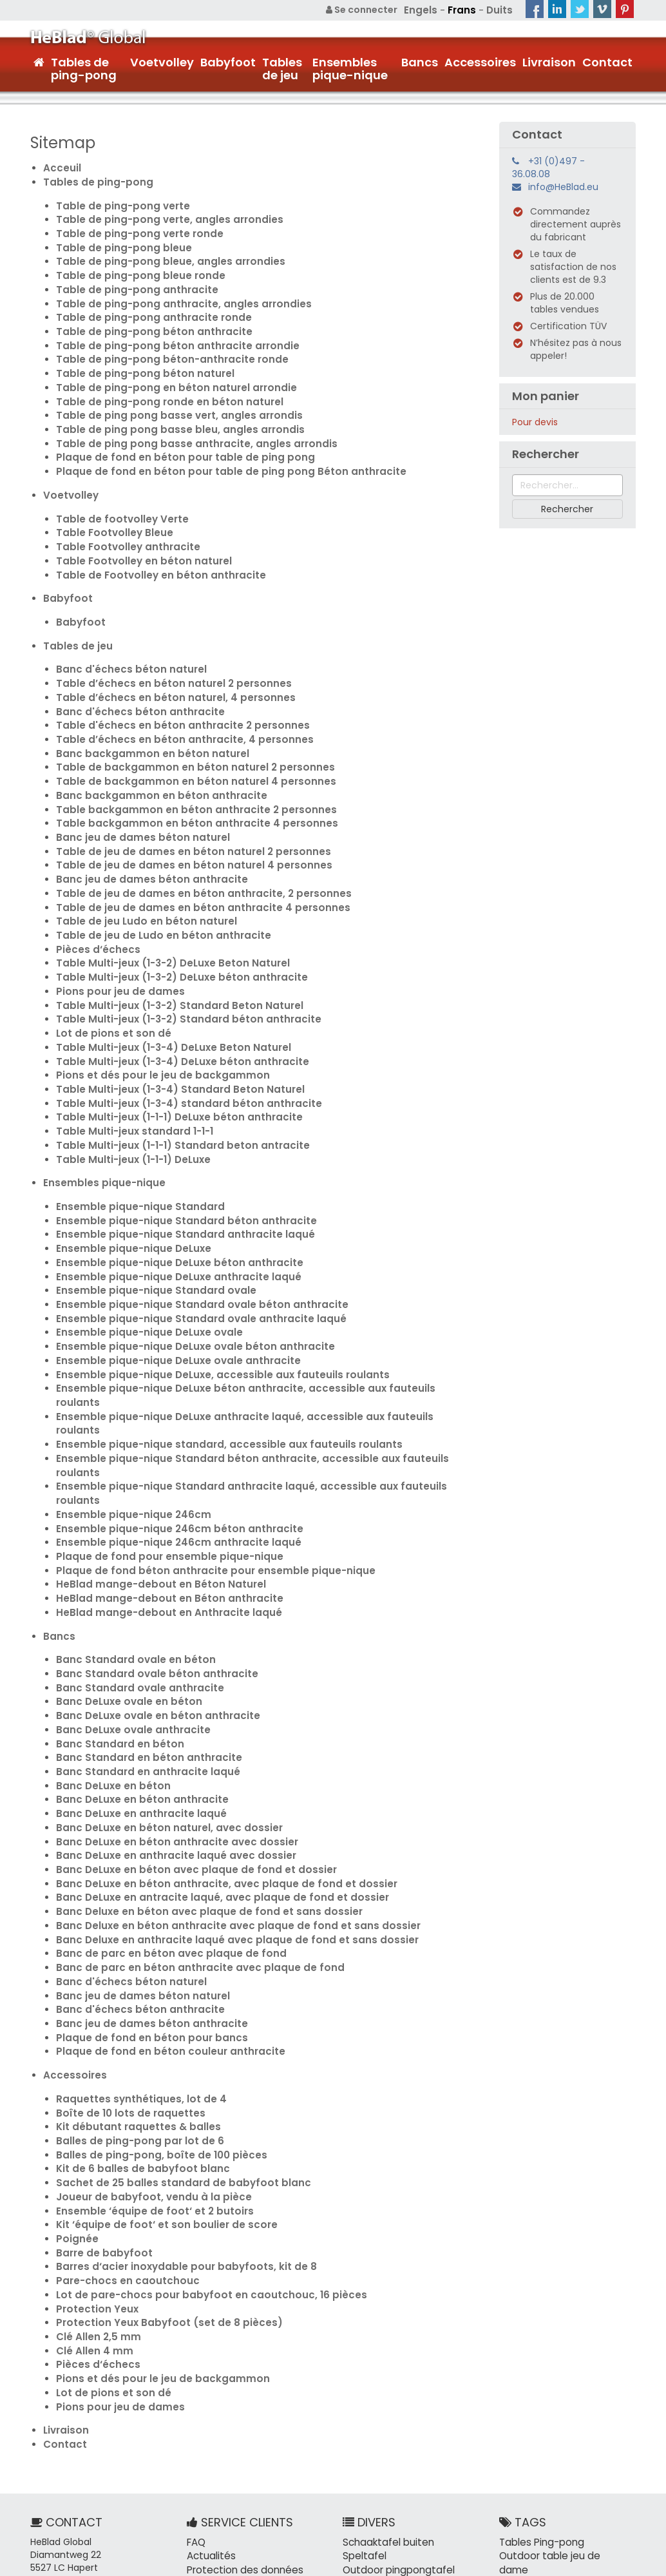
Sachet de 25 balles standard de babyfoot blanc (171, 2005)
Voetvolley (162, 61)
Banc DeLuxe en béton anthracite (135, 1651)
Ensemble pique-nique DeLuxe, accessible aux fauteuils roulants (208, 1284)
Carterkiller (425, 2382)
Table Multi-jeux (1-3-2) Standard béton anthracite (178, 955)
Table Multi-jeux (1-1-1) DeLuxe (128, 1084)
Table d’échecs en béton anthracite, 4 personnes (172, 697)
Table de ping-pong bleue (117, 240)
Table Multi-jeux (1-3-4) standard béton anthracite (178, 1032)
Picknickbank (428, 2421)
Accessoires (480, 61)
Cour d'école (598, 2524)
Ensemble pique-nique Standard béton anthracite (175, 1142)
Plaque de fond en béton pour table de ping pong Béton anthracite (214, 446)
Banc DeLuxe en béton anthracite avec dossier (166, 1690)
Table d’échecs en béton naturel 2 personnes (162, 646)
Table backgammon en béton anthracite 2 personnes (183, 762)
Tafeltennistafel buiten (394, 2408)
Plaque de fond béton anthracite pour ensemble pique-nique (200, 1438)
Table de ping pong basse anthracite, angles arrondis (183, 420)
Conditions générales (588, 2563)
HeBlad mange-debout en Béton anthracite (159, 1464)
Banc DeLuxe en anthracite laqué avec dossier (165, 1703)
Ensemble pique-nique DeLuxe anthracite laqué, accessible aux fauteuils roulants (249, 1309)
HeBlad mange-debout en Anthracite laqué (159, 1477)
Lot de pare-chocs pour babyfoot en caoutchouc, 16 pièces (197, 2108)
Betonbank (367, 2421)
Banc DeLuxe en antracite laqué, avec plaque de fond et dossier (206, 1741)
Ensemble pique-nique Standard (132, 1129)
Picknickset (367, 2382)
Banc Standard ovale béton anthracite (148, 1535)
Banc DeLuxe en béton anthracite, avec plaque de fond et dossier (210, 1728)
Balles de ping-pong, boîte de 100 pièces (152, 1980)
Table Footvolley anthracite (122, 517)
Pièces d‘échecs (94, 891)
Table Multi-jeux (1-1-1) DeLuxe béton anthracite (170, 1045)
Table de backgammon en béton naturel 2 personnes (181, 723)
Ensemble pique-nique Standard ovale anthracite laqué (188, 1232)
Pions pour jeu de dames (113, 929)
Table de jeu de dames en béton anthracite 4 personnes (188, 852)
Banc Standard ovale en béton (128, 1522)
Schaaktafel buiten (385, 2344)
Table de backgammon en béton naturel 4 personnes (182, 736)
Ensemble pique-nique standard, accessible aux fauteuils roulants (213, 1322)
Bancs (419, 61)
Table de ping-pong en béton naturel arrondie (165, 369)
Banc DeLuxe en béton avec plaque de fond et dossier (182, 1715)
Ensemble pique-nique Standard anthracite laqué (174, 1155)
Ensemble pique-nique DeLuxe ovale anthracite (168, 1271)
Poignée (75, 2057)
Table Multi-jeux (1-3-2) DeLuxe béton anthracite (172, 916)
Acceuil (60, 166)
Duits (500, 9)
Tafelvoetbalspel (380, 2447)
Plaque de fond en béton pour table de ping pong (172, 433)
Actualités (209, 2356)
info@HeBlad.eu (563, 185)
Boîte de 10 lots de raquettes (124, 1941)
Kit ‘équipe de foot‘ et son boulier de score (156, 2044)
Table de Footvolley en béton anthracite (151, 543)
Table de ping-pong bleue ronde (132, 266)
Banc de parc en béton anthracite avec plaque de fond (186, 1806)
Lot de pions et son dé (108, 968)
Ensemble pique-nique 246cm (126, 1387)
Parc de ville (584, 2395)
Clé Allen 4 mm (90, 2160)
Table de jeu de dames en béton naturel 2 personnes (179, 800)
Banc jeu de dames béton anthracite (142, 826)
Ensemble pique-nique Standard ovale (147, 1206)
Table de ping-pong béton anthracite (145, 317)
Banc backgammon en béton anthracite (151, 749)
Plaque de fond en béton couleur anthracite (159, 1883)
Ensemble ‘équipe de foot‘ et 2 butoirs (145, 2031)
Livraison (549, 61)
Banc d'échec (530, 2369)
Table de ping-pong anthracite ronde (145, 304)
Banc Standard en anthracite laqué (140, 1625)
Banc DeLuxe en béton (108, 1638)
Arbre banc (524, 2395)
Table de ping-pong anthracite (130, 279)
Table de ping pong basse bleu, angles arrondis (168, 407)
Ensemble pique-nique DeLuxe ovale (141, 1245)
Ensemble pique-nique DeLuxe (127, 1168)
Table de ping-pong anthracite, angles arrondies (172, 291)
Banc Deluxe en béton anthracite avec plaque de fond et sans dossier (220, 1767)
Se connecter (368, 9)
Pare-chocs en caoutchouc (121, 2096)
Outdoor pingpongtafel (395, 2369)
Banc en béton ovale (546, 2382)
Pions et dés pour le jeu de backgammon (151, 1007)
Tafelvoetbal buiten (387, 2434)
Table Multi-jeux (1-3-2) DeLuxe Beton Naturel (164, 904)
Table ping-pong (537, 2498)
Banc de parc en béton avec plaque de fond (159, 1793)
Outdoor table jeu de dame (561, 2356)
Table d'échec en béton (553, 2485)
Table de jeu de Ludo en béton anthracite (153, 878)
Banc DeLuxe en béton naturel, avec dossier (159, 1677)
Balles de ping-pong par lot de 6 (132, 1967)
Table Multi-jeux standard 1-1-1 (129, 1058)
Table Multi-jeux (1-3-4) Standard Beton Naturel (170, 1020)
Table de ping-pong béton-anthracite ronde (162, 343)
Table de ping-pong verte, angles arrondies (159, 214)
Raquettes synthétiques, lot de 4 (133, 1928)
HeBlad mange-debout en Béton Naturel (151, 1451)
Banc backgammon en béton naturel (143, 710)
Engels (425, 9)
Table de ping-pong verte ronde (132, 227)
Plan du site (494, 2563)
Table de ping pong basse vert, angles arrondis (167, 395)
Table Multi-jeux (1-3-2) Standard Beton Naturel (170, 942)
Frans (464, 9)
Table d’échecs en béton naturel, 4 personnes (164, 659)
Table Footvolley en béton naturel (136, 530)
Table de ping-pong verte (117, 201)
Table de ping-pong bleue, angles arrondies (160, 253)
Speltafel (363, 2356)
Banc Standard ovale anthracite (132, 1548)
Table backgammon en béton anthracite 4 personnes (183, 775)
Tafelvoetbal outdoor (391, 2395)
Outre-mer (524, 2434)
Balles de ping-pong (544, 2511)
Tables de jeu (282, 67)
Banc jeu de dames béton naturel (134, 788)
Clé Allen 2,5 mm (94, 2147)
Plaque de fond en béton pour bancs (142, 1870)
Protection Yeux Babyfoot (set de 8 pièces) (158, 2134)
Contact (607, 61)
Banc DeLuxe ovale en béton (122, 1561)
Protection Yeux (93, 2121)
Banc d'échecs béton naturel (124, 633)
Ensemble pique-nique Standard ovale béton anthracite (189, 1219)
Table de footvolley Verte (116, 491)
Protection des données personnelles (240, 2376)
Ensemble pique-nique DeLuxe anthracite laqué (168, 1193)
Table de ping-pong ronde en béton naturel (159, 382)
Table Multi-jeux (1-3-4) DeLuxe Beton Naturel (164, 981)
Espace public (530, 2524)
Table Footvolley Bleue (109, 504)
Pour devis (535, 421)
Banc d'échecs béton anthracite (132, 672)
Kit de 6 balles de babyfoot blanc (134, 1992)
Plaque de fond (533, 2472)
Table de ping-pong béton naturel (137, 356)
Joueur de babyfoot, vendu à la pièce (144, 2018)
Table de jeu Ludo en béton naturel (138, 865)
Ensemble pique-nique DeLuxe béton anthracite (169, 1181)
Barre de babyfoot (100, 2070)
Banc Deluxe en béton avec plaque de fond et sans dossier (194, 1754)
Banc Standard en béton (114, 1599)
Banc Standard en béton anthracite (140, 1612)
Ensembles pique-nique (350, 67)
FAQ (196, 2344)
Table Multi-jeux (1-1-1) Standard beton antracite (173, 1071)
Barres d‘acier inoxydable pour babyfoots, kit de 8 (174, 2083)
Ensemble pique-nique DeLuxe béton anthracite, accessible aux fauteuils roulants (250, 1297)
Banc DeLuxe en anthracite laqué (134, 1664)
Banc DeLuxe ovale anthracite (127, 1587)
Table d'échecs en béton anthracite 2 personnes (171, 684)
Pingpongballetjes (382, 2460)
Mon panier (545, 395)
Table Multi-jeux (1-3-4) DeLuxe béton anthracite (173, 994)
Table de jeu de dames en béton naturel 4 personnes (180, 813)
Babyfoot (228, 61)
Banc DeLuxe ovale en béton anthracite (149, 1574)
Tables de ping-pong (84, 67)
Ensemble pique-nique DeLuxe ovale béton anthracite (183, 1258)
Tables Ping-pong (538, 2344)
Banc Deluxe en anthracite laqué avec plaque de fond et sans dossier (219, 1780)
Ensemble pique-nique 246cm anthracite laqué (167, 1413)
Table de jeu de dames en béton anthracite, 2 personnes (189, 839)
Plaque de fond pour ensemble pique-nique (158, 1425)
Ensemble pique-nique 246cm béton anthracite (168, 1400)
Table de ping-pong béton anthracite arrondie (167, 330)
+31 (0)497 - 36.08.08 (548, 166)
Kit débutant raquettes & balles (131, 1954)
